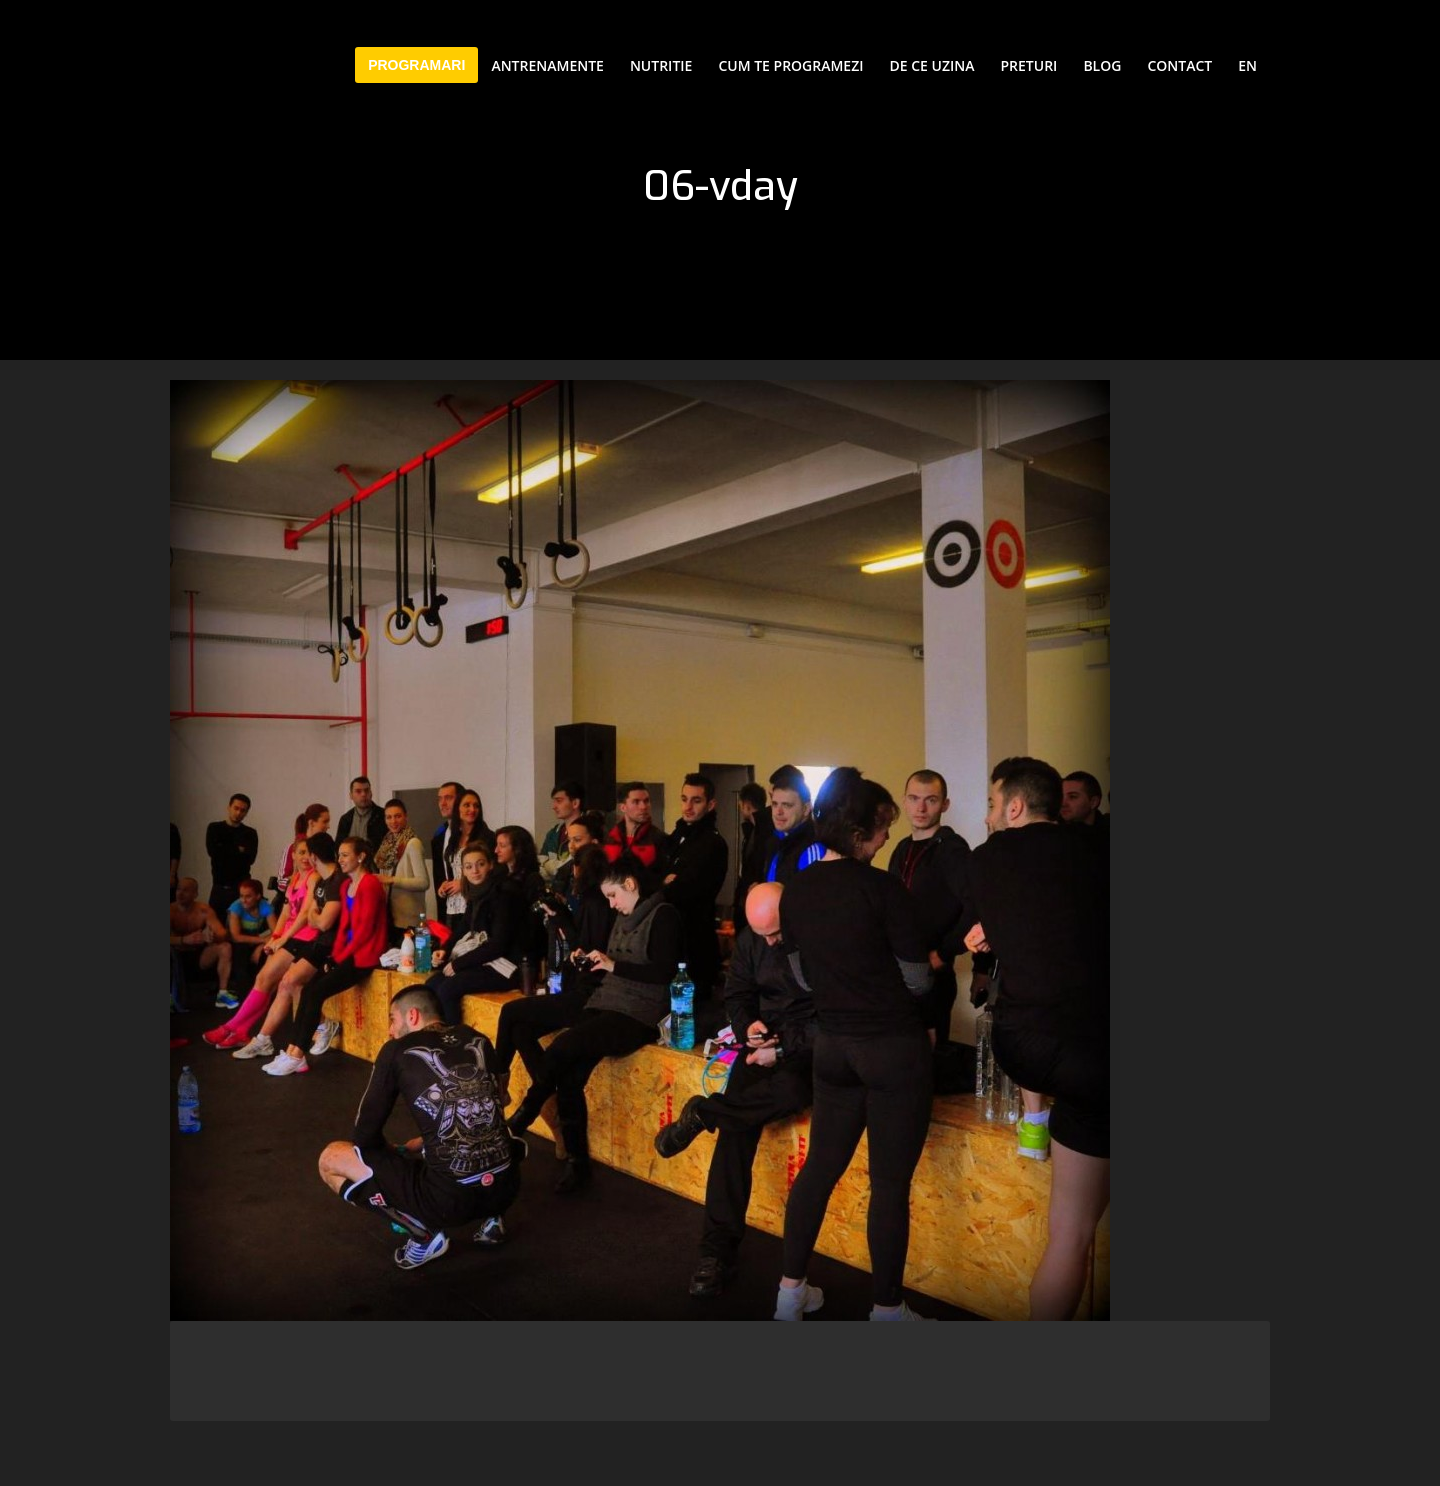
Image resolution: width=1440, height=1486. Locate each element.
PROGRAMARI (416, 65)
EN (1247, 65)
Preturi (1029, 65)
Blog (1102, 65)
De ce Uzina (932, 65)
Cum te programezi (790, 65)
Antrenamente (547, 65)
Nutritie (661, 65)
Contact (1179, 65)
